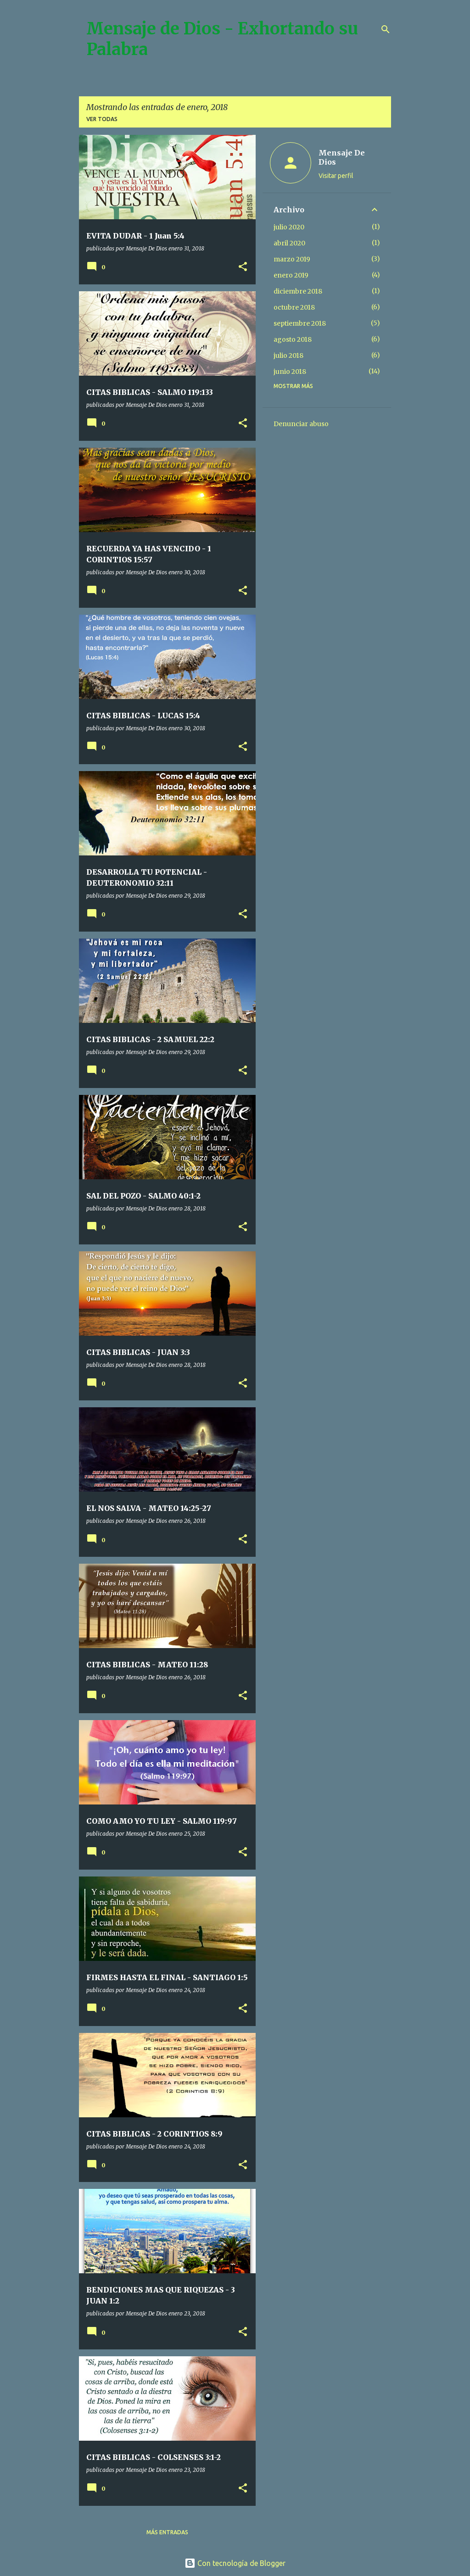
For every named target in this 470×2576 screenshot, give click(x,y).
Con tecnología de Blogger (235, 2563)
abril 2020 (289, 243)
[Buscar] (385, 29)
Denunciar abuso (301, 424)
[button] (242, 267)
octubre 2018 (294, 307)
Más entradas (167, 2532)
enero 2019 (291, 275)
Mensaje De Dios (342, 157)
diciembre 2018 (298, 291)
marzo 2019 (292, 259)
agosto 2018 (293, 339)
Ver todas (102, 119)
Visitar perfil (336, 175)
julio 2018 (288, 355)
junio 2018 (290, 371)
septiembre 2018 (300, 323)
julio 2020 (289, 227)
